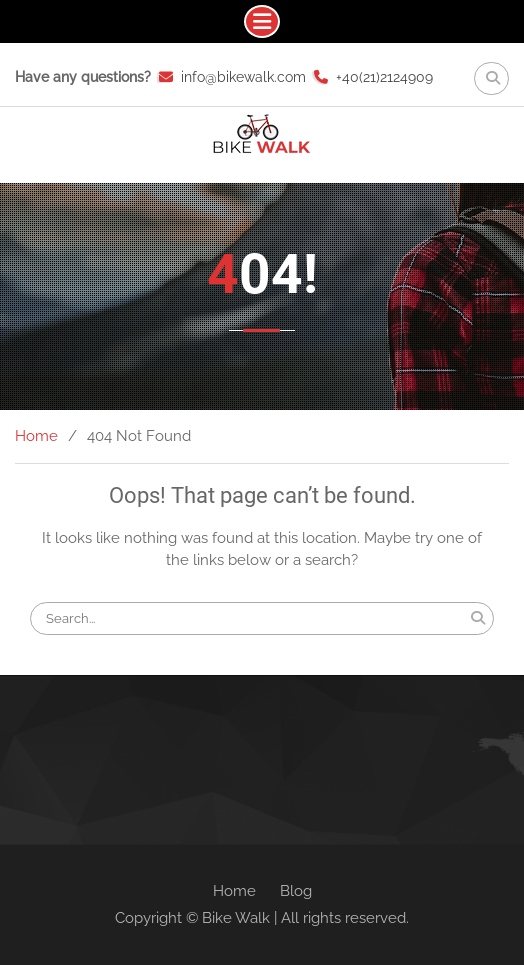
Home (234, 891)
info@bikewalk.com (243, 77)
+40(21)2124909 (384, 77)
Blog (296, 891)
